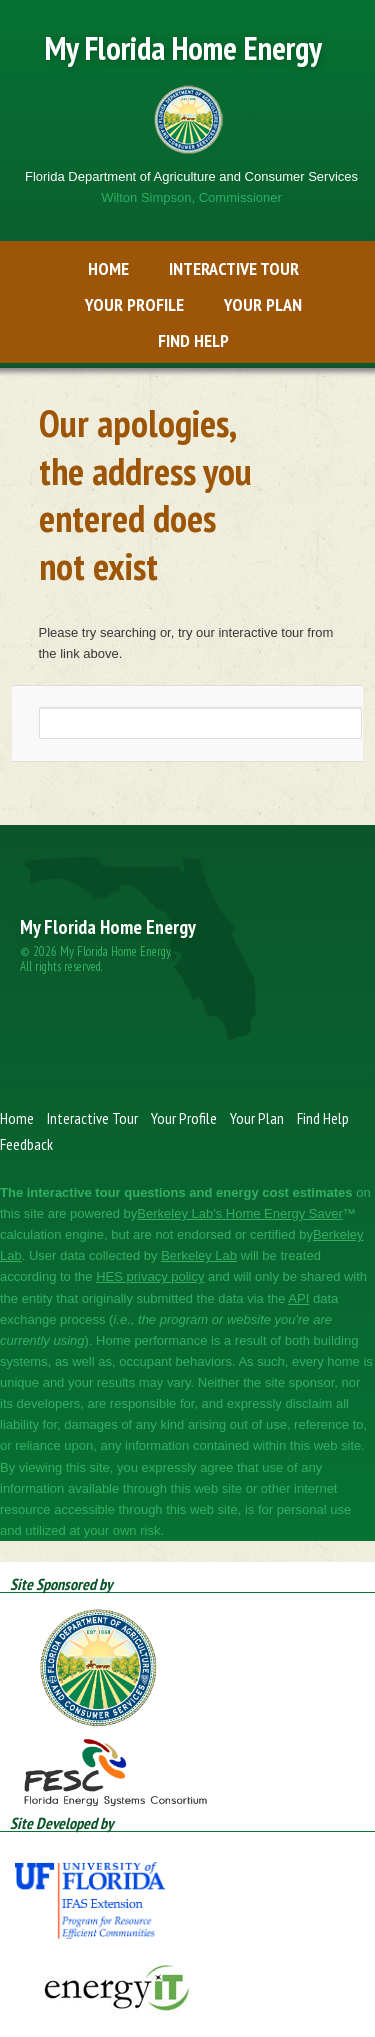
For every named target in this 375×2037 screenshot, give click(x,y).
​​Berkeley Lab (199, 1255)
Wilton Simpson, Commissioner (191, 197)
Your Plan (263, 304)
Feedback (26, 1144)
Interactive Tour (234, 268)
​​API (298, 1298)
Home (108, 268)
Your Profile (134, 304)
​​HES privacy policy (150, 1276)
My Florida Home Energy (183, 48)
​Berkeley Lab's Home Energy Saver (240, 1213)
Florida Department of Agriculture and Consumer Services (191, 176)
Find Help (193, 340)
